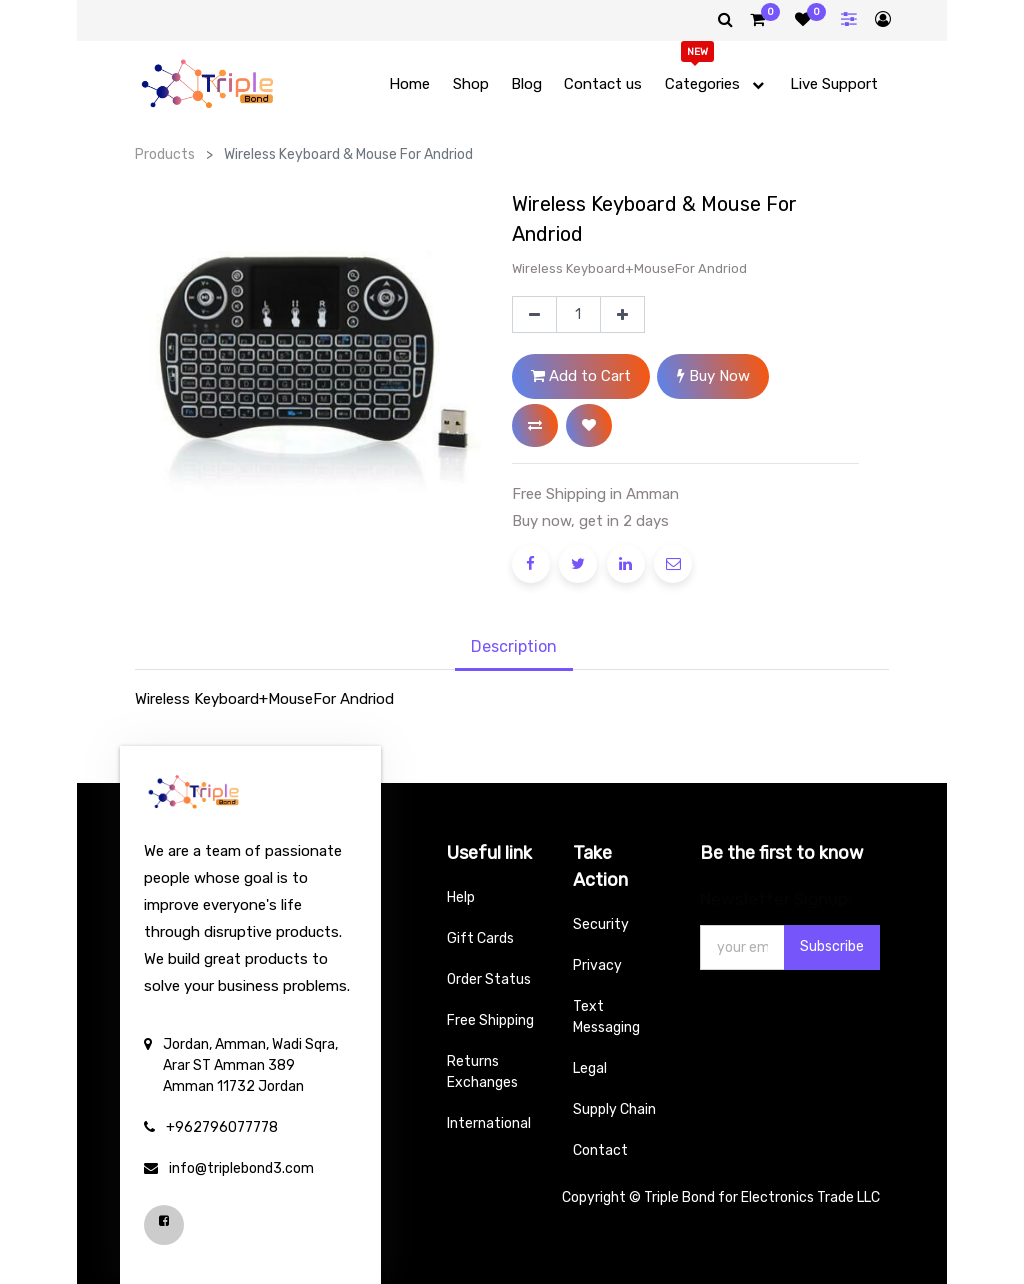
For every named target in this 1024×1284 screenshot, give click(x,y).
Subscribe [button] (832, 946)
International (489, 1123)
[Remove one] (534, 315)
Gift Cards (480, 938)
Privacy (597, 965)
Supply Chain (614, 1109)
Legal (590, 1068)
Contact (600, 1150)
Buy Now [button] (713, 376)
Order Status (489, 979)
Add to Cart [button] (581, 376)
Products (165, 154)
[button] (535, 425)
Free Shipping (490, 1020)
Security (601, 924)
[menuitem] (409, 84)
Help (461, 897)
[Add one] (622, 315)
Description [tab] (514, 646)
